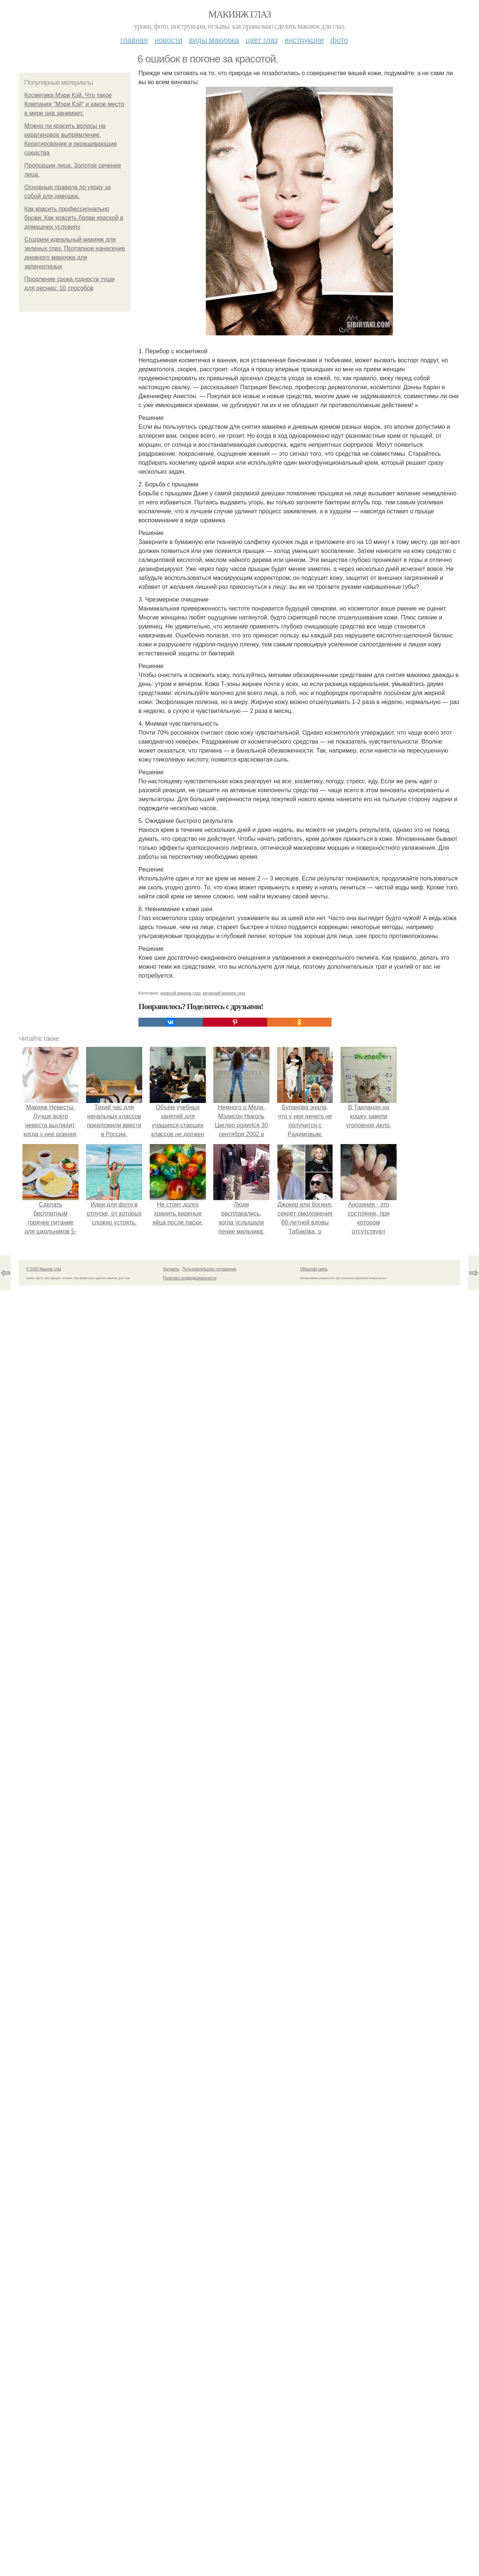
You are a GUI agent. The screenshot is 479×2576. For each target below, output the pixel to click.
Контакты (171, 1269)
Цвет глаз (262, 40)
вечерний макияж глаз (224, 993)
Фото (339, 40)
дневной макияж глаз (180, 993)
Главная (134, 40)
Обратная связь (314, 1269)
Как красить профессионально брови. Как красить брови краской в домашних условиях (73, 218)
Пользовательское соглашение (210, 1269)
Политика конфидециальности (189, 1278)
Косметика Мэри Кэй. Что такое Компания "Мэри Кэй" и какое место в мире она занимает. (74, 104)
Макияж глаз (239, 14)
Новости (168, 40)
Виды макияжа (214, 40)
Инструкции (304, 40)
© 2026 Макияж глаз (43, 1269)
